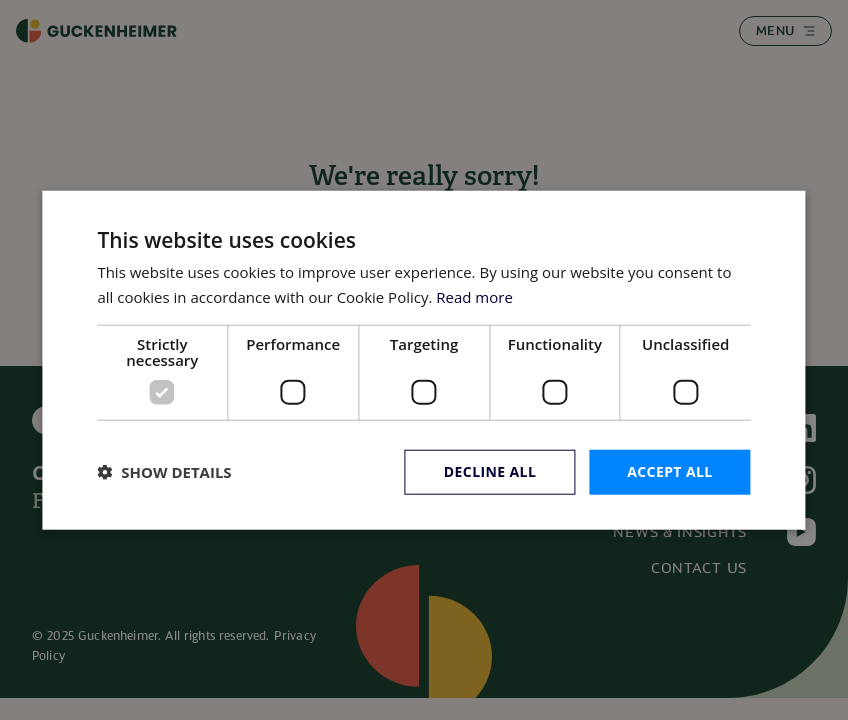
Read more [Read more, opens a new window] (474, 297)
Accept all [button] (669, 471)
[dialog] (423, 360)
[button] (164, 472)
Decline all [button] (490, 471)
